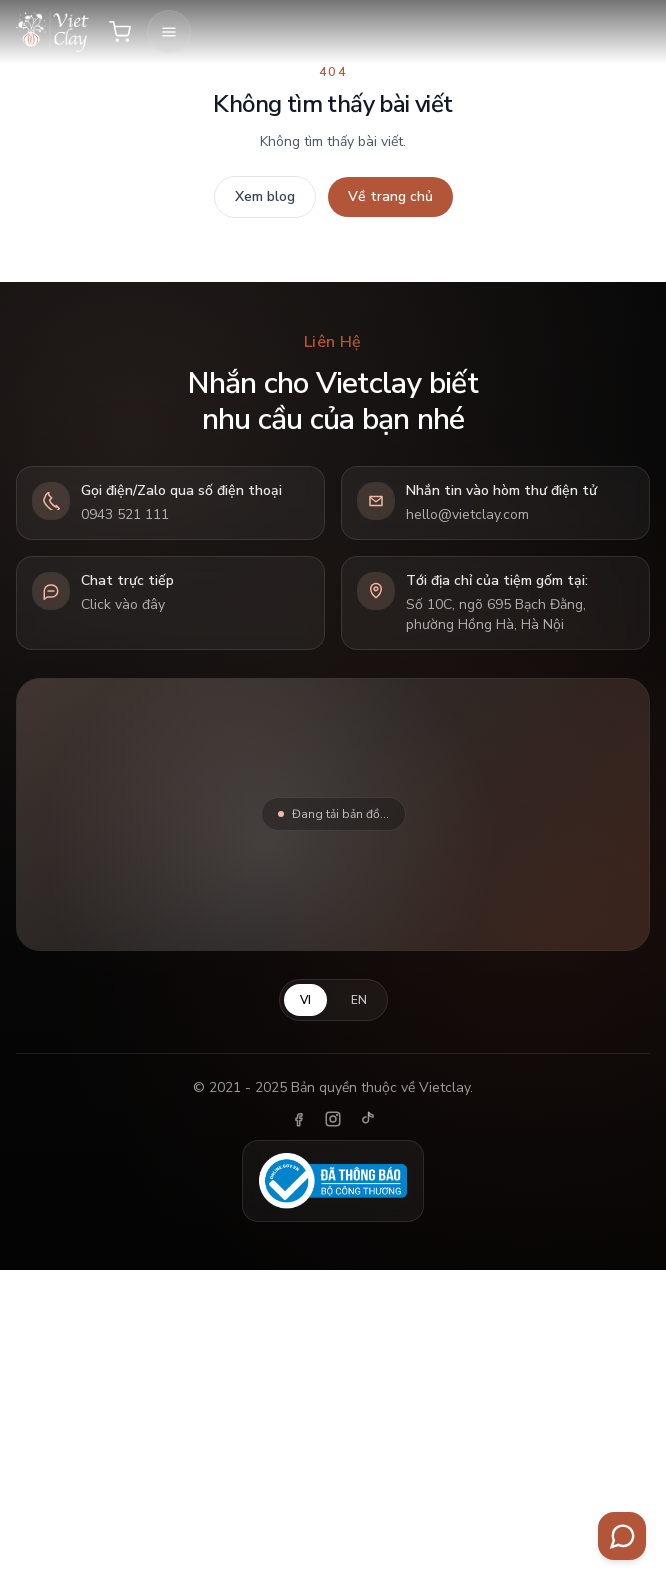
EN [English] (359, 1000)
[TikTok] (367, 1119)
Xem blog (265, 196)
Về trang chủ (390, 196)
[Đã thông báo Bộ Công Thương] (333, 1181)
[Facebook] (299, 1119)
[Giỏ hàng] (120, 32)
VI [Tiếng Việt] (305, 1000)
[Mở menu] (169, 32)
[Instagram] (333, 1119)
